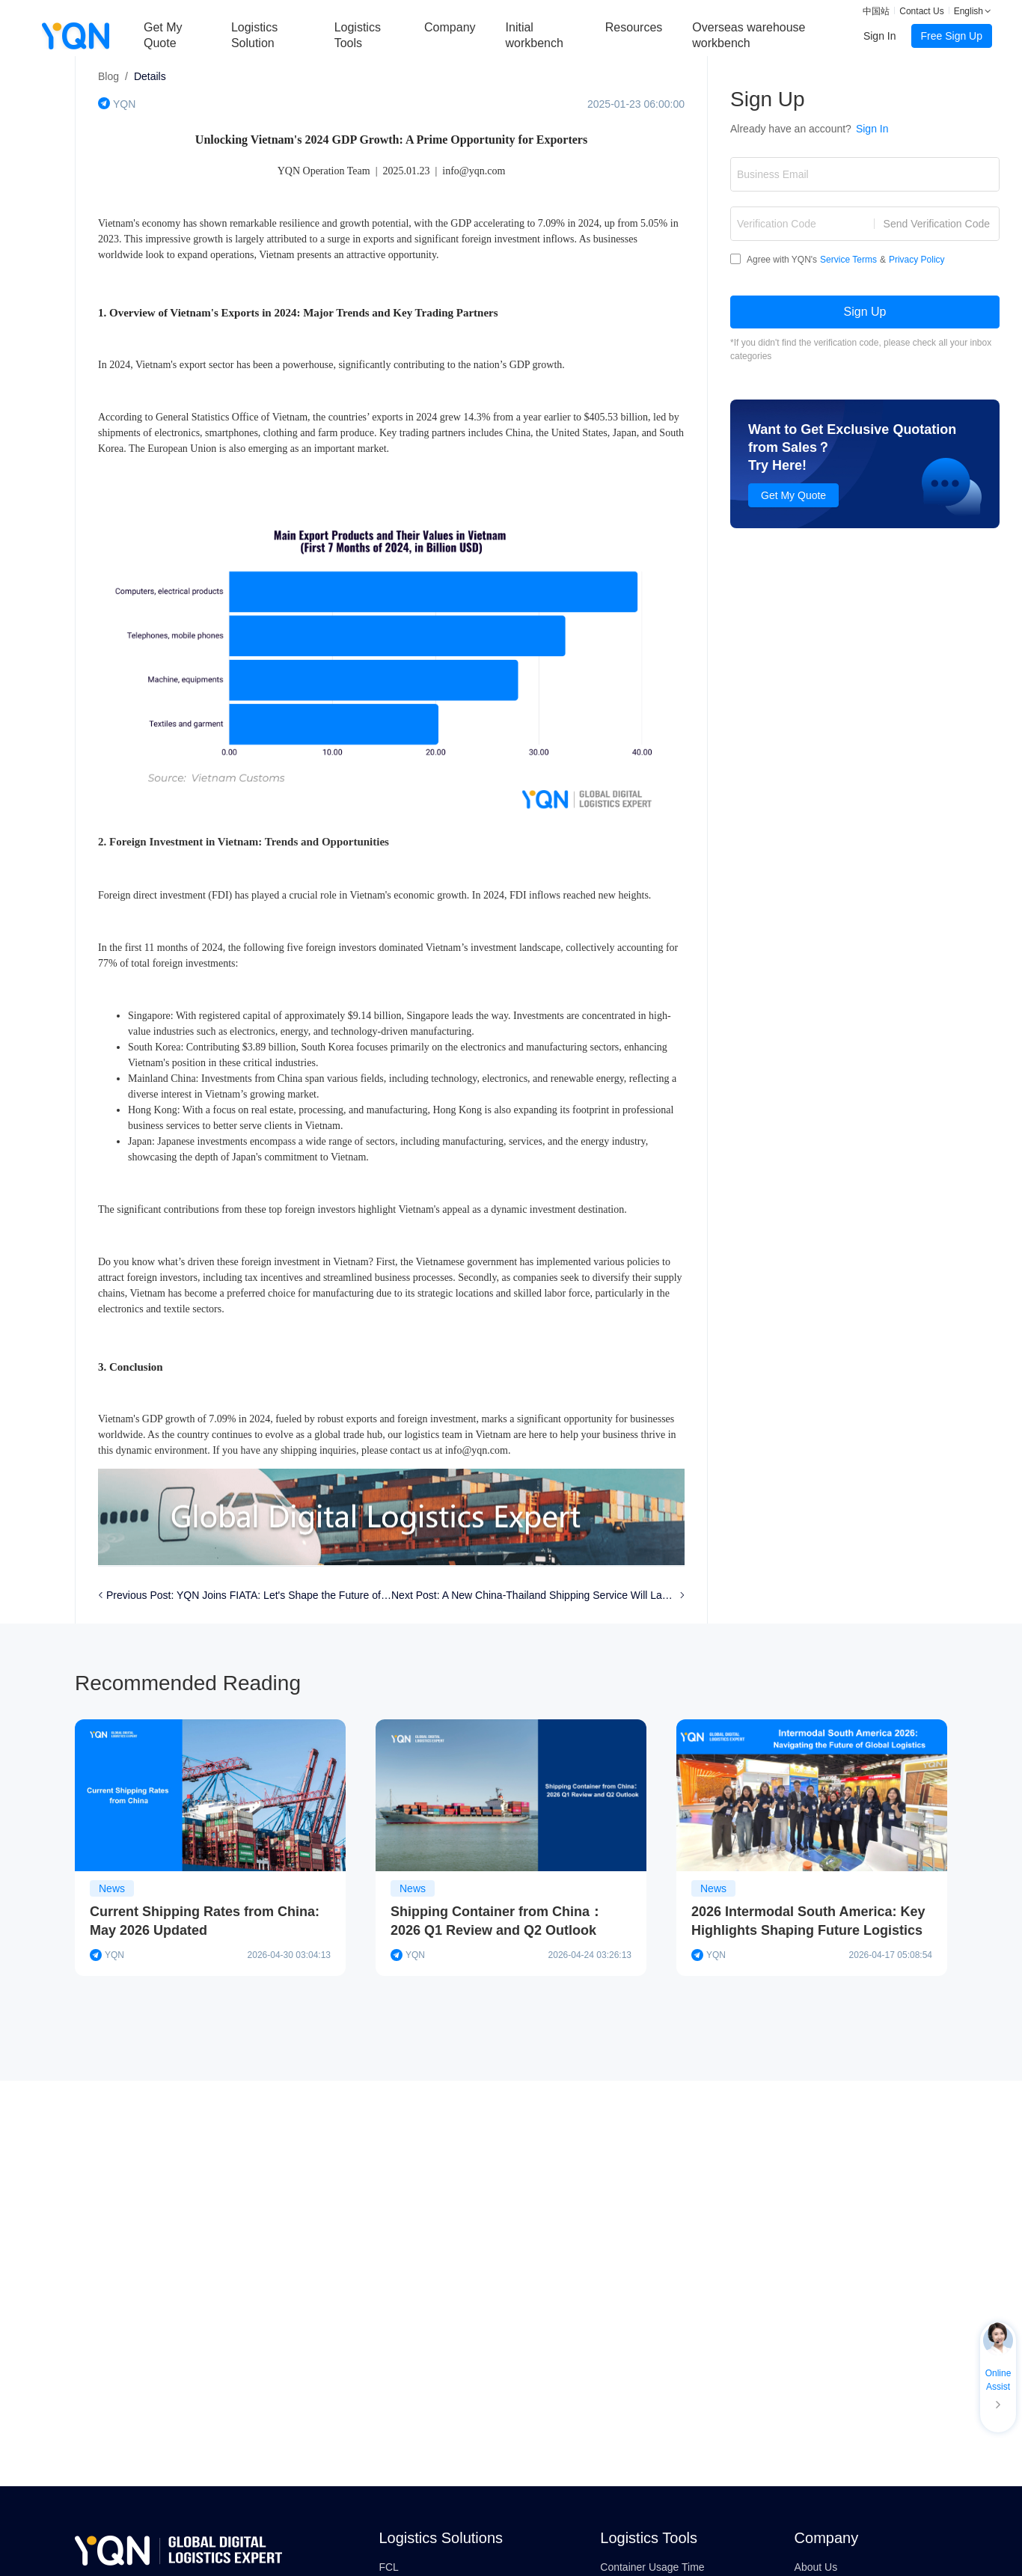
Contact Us (921, 11)
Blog (108, 76)
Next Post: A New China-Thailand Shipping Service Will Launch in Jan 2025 (533, 1595)
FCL (388, 2567)
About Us (816, 2567)
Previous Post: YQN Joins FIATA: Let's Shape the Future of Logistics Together (248, 1595)
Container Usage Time (652, 2567)
